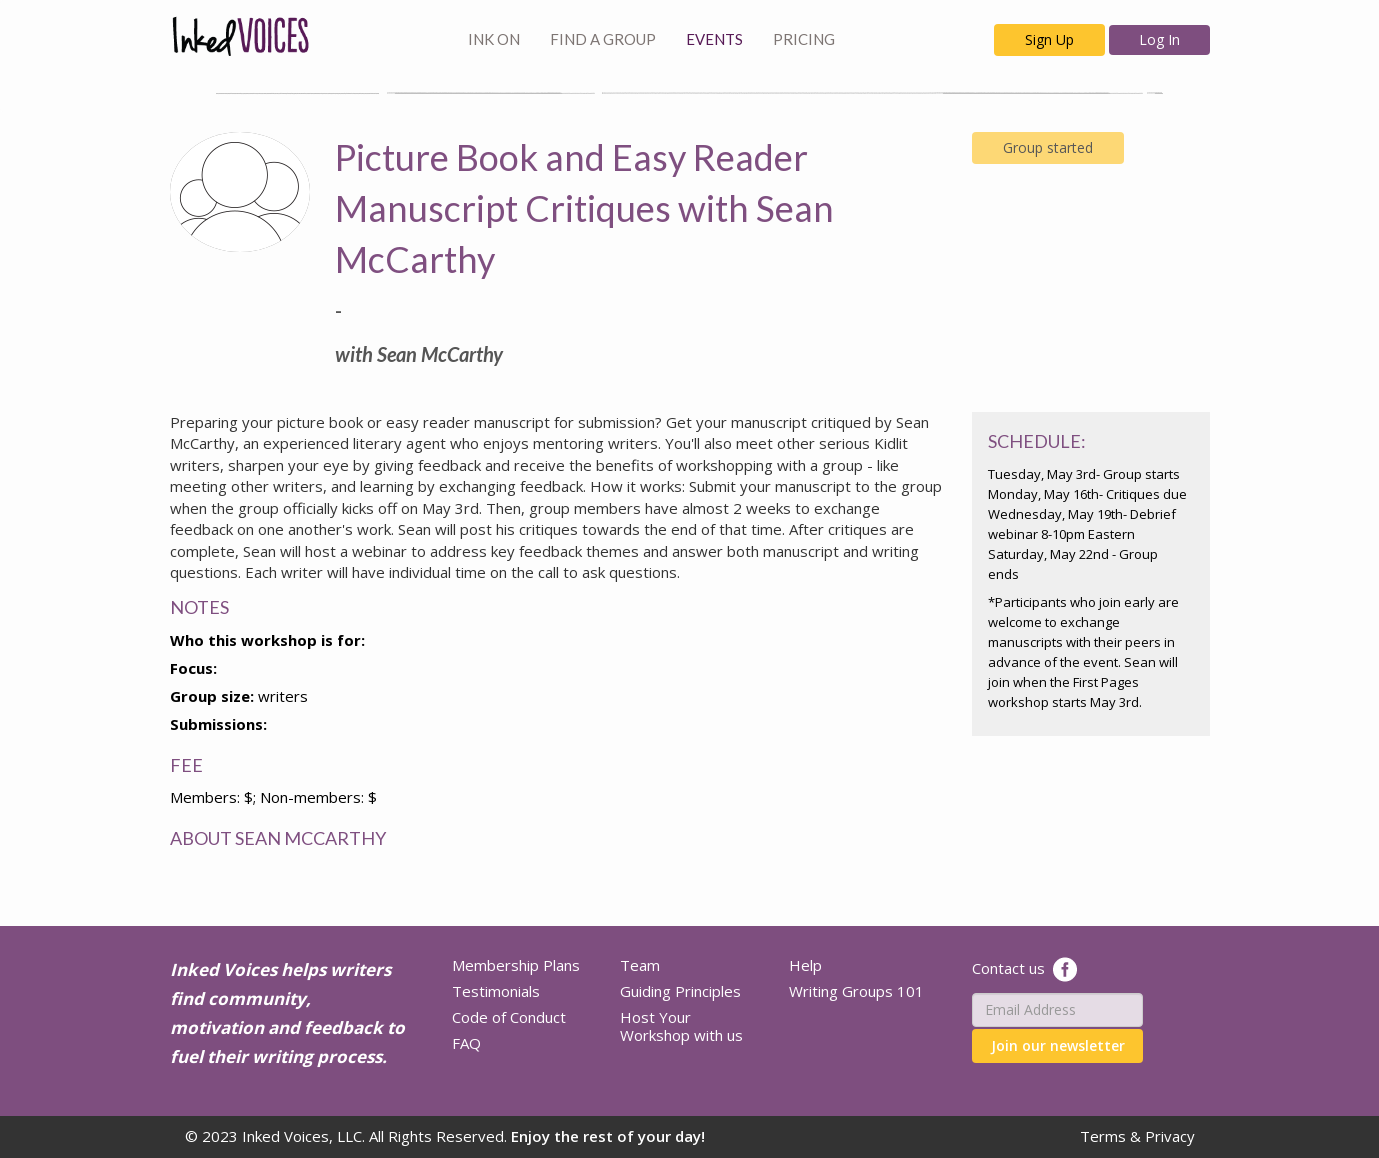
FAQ (466, 1043)
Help (805, 965)
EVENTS (714, 39)
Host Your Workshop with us (681, 1026)
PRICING (804, 39)
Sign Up (1049, 39)
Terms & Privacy (1137, 1136)
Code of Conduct (509, 1017)
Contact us (1008, 967)
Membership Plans (516, 965)
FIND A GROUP (603, 39)
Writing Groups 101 (856, 991)
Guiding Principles (680, 991)
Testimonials (496, 991)
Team (640, 965)
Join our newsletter (1058, 1045)
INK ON (494, 39)
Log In (1159, 39)
